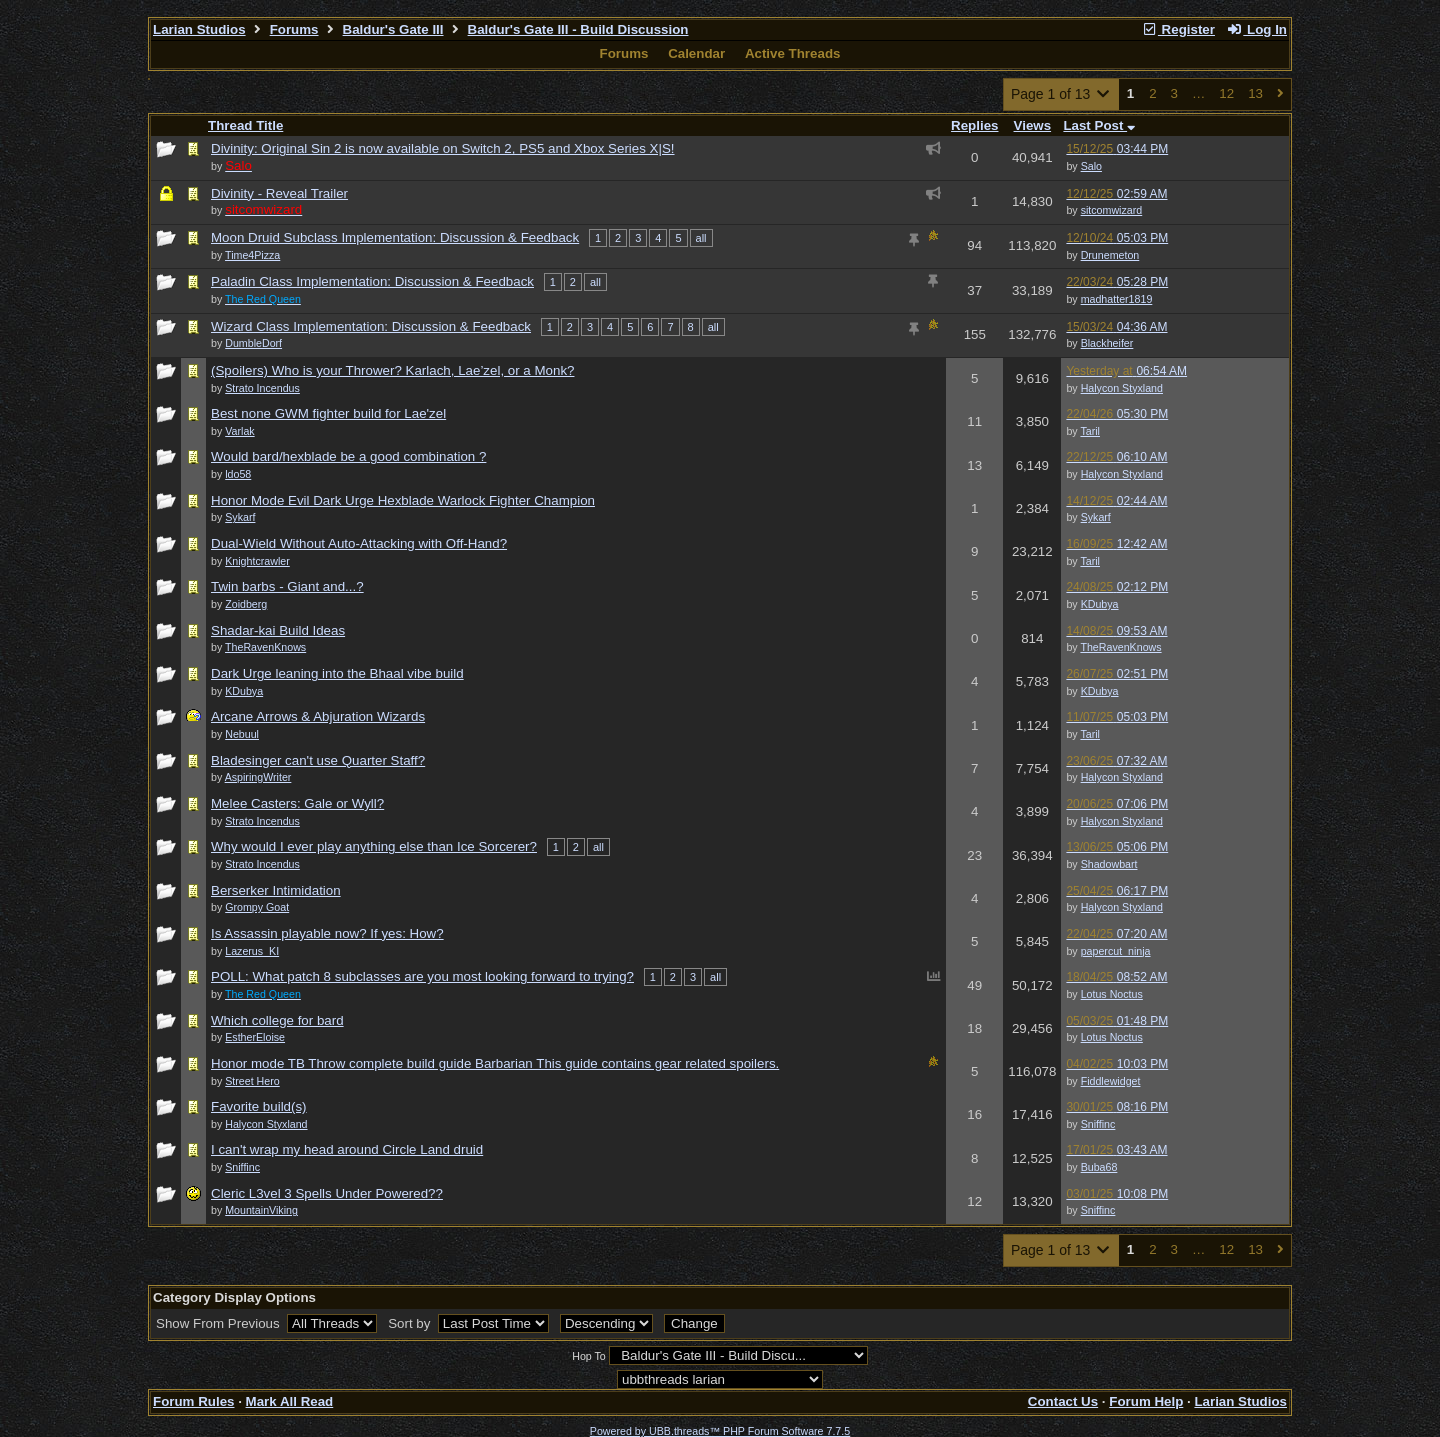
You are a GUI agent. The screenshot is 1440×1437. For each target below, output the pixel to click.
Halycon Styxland (1122, 388)
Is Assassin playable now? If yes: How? (327, 933)
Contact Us (1063, 1401)
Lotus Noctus (1112, 994)
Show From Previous (219, 1323)
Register (1178, 29)
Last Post (1099, 125)
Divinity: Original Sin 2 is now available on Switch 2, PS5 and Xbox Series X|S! (443, 148)
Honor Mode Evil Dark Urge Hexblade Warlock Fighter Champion (403, 500)
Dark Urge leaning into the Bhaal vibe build (337, 673)
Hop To (589, 1356)
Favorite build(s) (259, 1106)
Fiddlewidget (1111, 1081)
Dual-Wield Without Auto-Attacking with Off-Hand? (359, 543)
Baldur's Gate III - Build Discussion (578, 29)
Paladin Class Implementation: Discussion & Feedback (372, 281)
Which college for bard (277, 1020)
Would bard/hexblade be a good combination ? (348, 456)
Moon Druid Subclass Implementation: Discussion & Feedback (395, 237)
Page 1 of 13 (1061, 94)
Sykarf (1096, 517)
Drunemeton (1110, 255)
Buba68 (1099, 1167)
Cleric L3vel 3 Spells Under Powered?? (327, 1193)
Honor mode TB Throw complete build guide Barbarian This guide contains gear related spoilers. (495, 1063)
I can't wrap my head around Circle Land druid (347, 1149)
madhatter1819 (1117, 299)
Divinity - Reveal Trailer (279, 193)
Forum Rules (193, 1401)
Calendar (696, 53)
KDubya (1100, 604)
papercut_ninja (1116, 951)
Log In (1257, 29)
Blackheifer (1107, 343)
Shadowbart (1109, 864)
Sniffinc (1098, 1124)
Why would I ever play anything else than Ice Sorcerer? (374, 846)
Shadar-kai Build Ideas (278, 630)
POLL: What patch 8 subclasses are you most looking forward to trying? (422, 976)
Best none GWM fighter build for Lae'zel (328, 413)
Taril (1090, 431)
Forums (294, 29)
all (701, 238)
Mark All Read (290, 1401)
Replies (974, 125)
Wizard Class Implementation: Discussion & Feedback (371, 326)
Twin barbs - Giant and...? (287, 586)
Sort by (411, 1323)
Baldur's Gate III (393, 29)
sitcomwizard (1112, 210)
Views (1033, 125)
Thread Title (245, 125)
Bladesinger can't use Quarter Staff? (318, 760)
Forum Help (1146, 1401)
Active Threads (793, 53)
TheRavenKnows (1120, 647)
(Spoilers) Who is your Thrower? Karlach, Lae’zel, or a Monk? (392, 370)
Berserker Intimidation (276, 890)
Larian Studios (199, 29)
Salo (1091, 166)
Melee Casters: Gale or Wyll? (297, 803)
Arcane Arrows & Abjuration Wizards (318, 716)
